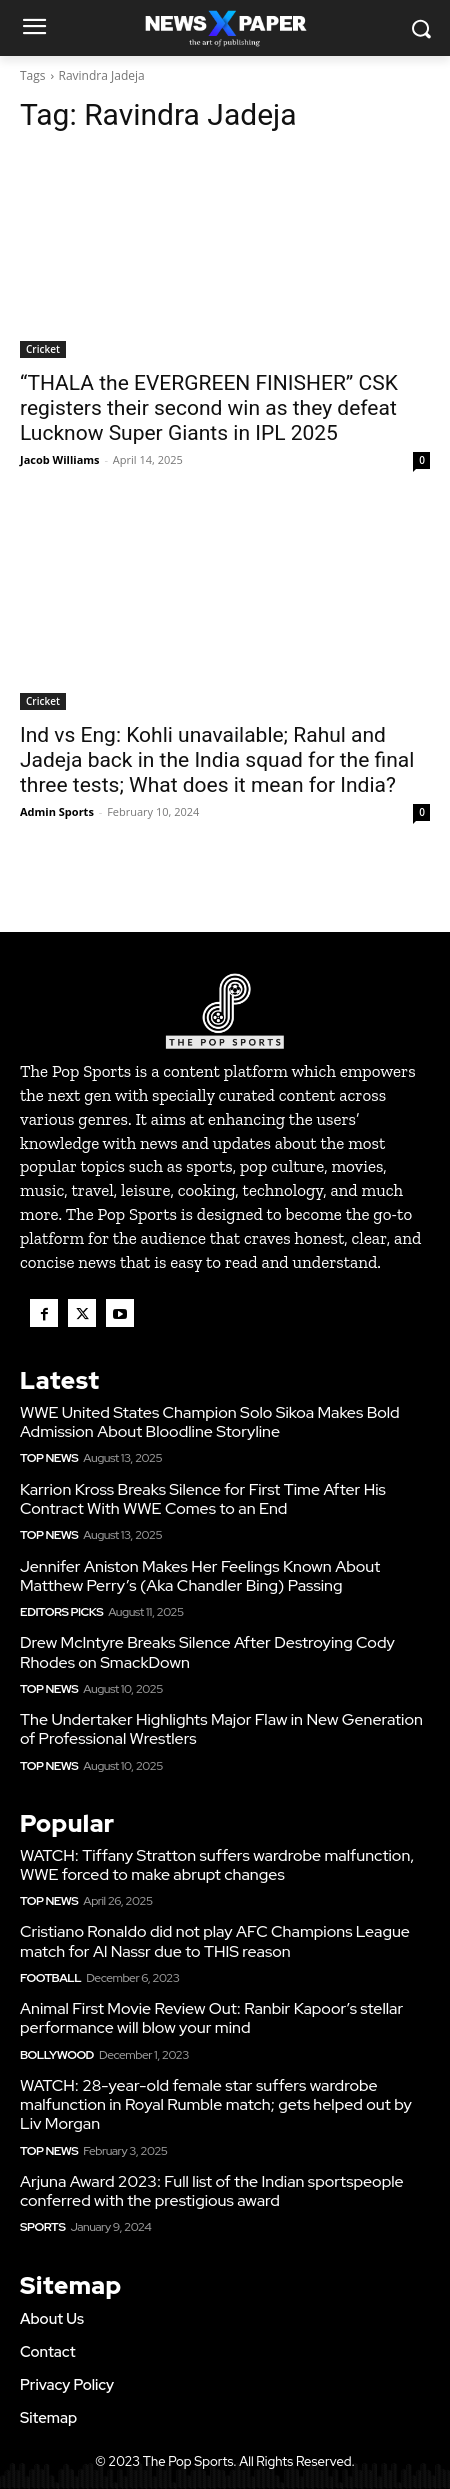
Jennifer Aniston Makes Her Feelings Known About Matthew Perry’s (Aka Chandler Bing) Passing (200, 1576)
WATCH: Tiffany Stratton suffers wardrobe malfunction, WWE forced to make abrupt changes (217, 1865)
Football (50, 1978)
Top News (49, 1458)
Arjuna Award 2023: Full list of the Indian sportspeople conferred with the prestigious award (212, 2191)
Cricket (43, 349)
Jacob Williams (60, 459)
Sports (42, 2227)
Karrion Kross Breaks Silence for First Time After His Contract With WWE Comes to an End (203, 1499)
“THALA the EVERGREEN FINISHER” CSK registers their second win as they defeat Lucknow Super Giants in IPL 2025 (209, 408)
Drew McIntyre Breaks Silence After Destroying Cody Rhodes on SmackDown (207, 1652)
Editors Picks (61, 1612)
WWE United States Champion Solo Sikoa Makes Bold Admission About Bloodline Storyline (210, 1422)
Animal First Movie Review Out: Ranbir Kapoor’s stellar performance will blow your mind (211, 2018)
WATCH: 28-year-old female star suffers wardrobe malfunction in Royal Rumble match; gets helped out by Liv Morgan (216, 2104)
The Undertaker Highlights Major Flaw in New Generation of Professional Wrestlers (221, 1729)
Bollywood (57, 2055)
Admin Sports (57, 811)
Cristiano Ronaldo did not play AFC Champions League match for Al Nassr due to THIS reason (215, 1941)
